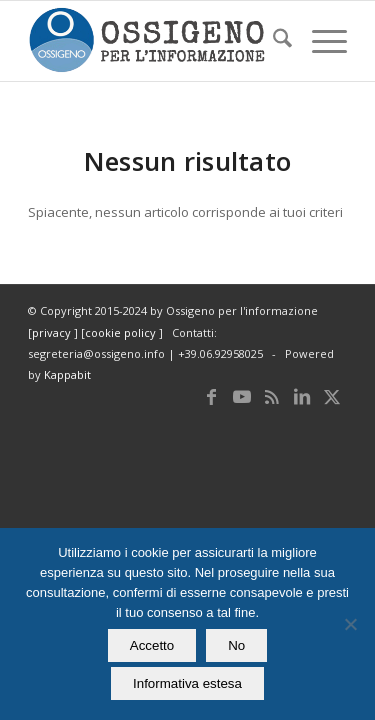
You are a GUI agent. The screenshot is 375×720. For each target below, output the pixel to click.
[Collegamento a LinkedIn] (302, 396)
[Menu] (319, 41)
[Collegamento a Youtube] (242, 396)
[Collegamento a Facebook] (212, 396)
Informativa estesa (187, 683)
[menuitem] (272, 41)
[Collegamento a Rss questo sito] (272, 396)
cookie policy (122, 332)
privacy (53, 332)
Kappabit (67, 374)
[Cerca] (272, 41)
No (236, 645)
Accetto (152, 645)
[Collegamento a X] (332, 396)
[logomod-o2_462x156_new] (155, 41)
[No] (350, 624)
